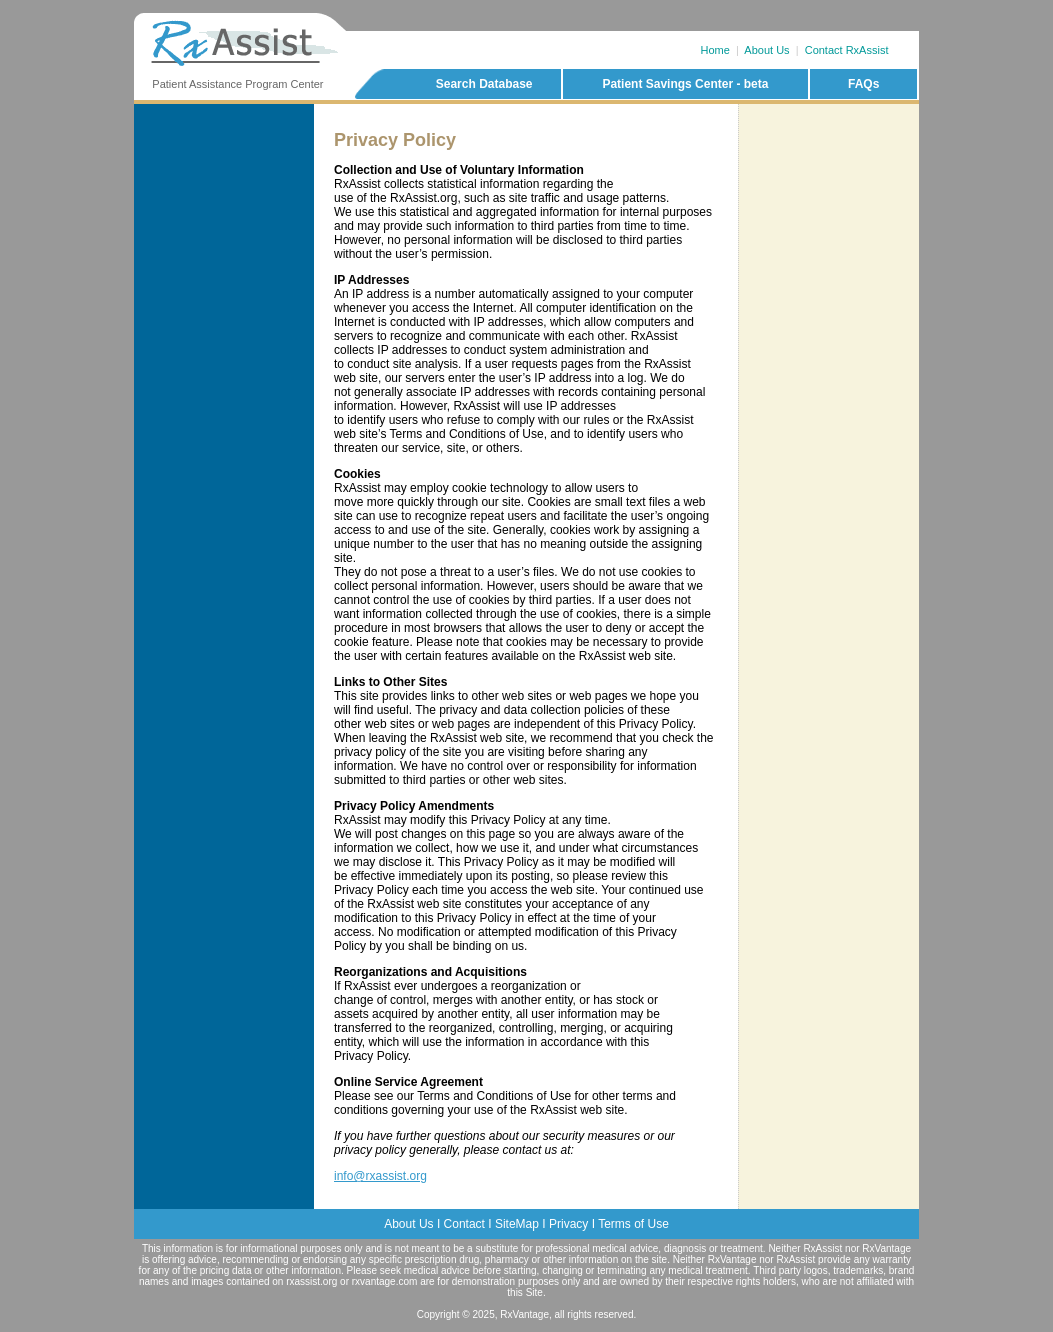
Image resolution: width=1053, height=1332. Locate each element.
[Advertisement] (829, 189)
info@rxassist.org (380, 1176)
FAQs (863, 84)
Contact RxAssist (847, 50)
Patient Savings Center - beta (685, 84)
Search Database (484, 84)
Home (715, 50)
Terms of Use (633, 1224)
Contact (464, 1224)
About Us (766, 50)
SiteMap (517, 1224)
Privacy (568, 1224)
